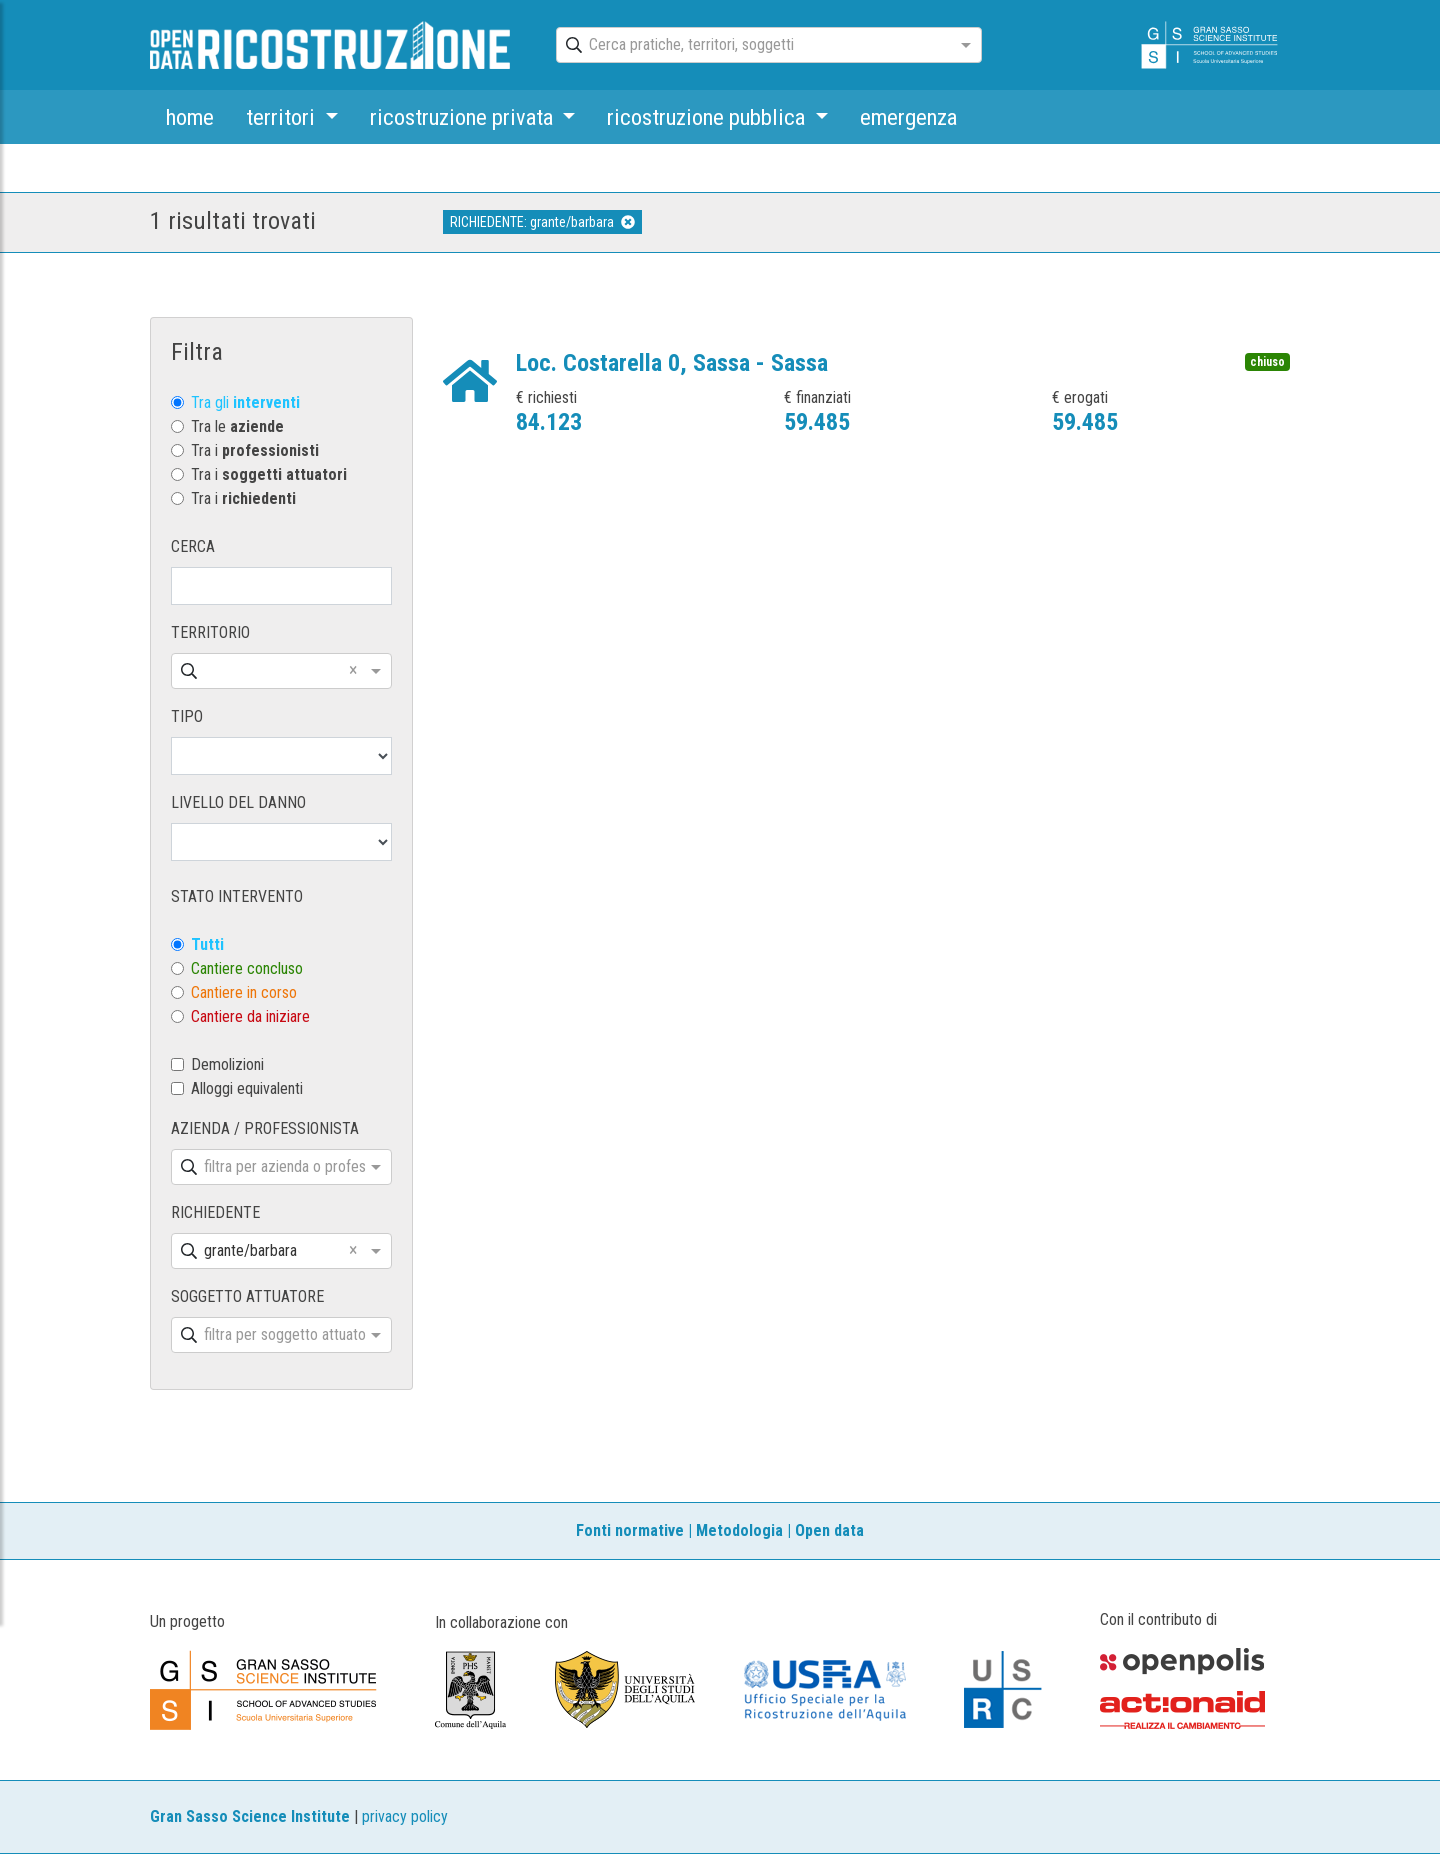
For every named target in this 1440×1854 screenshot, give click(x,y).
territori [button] (283, 117)
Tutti (207, 944)
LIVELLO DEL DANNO (238, 802)
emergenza (908, 117)
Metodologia (739, 1530)
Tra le (237, 426)
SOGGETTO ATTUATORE (247, 1296)
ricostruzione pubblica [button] (708, 117)
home (190, 117)
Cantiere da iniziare (250, 1016)
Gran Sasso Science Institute (250, 1816)
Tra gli (245, 402)
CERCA (193, 546)
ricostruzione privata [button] (464, 117)
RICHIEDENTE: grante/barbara (542, 222)
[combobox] (751, 46)
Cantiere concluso (247, 968)
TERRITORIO (210, 632)
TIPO (187, 716)
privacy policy (405, 1816)
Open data (829, 1530)
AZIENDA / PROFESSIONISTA (265, 1128)
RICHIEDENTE (215, 1212)
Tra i (255, 450)
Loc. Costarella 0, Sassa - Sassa (672, 363)
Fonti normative (630, 1530)
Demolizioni (227, 1064)
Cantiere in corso (244, 992)
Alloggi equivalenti (247, 1088)
